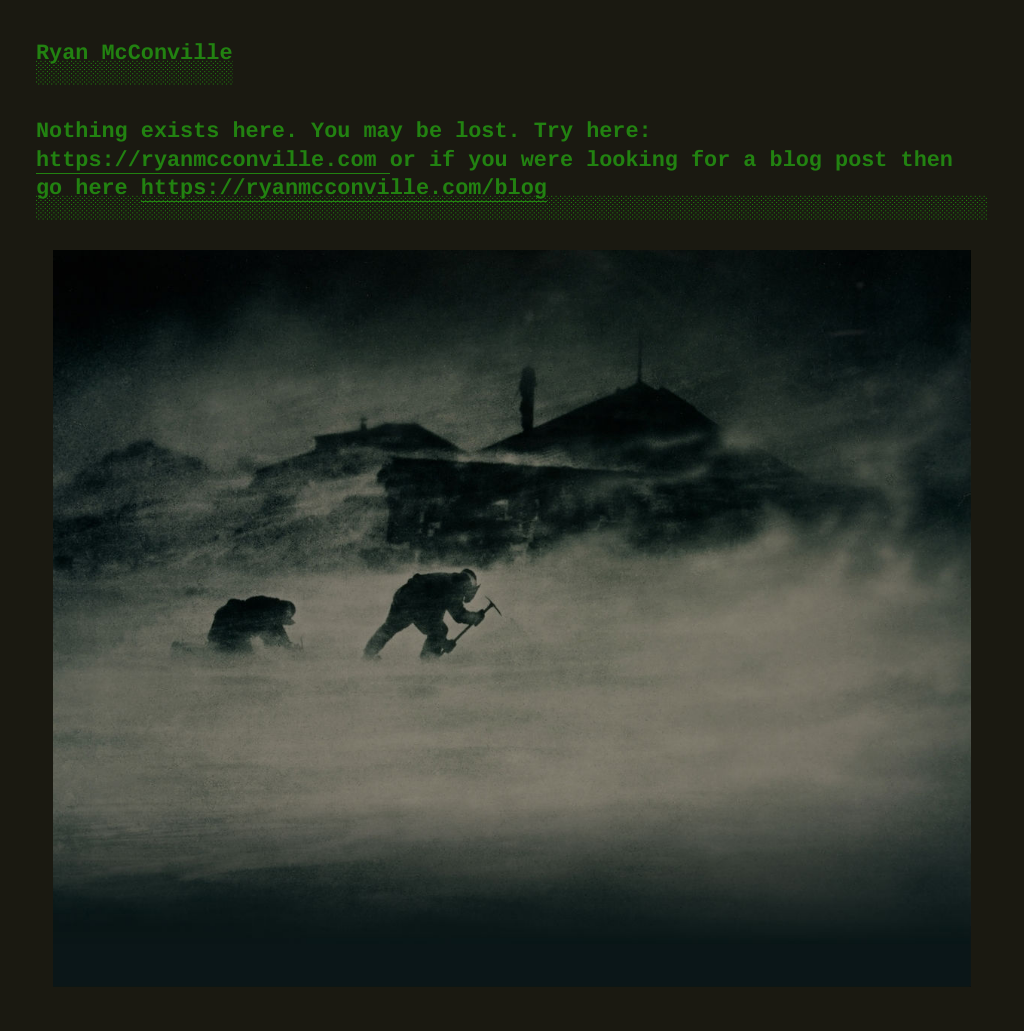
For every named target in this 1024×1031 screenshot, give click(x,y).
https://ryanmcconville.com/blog (344, 188)
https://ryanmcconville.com (213, 160)
